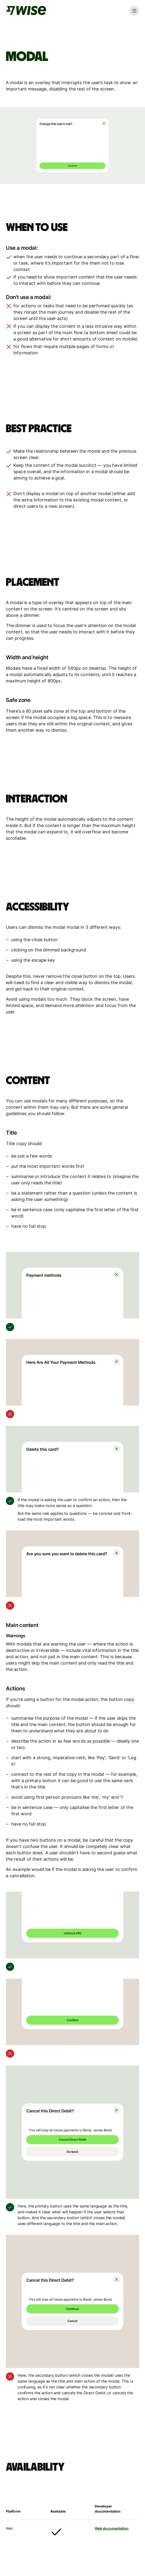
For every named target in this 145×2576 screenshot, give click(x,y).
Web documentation (112, 2528)
